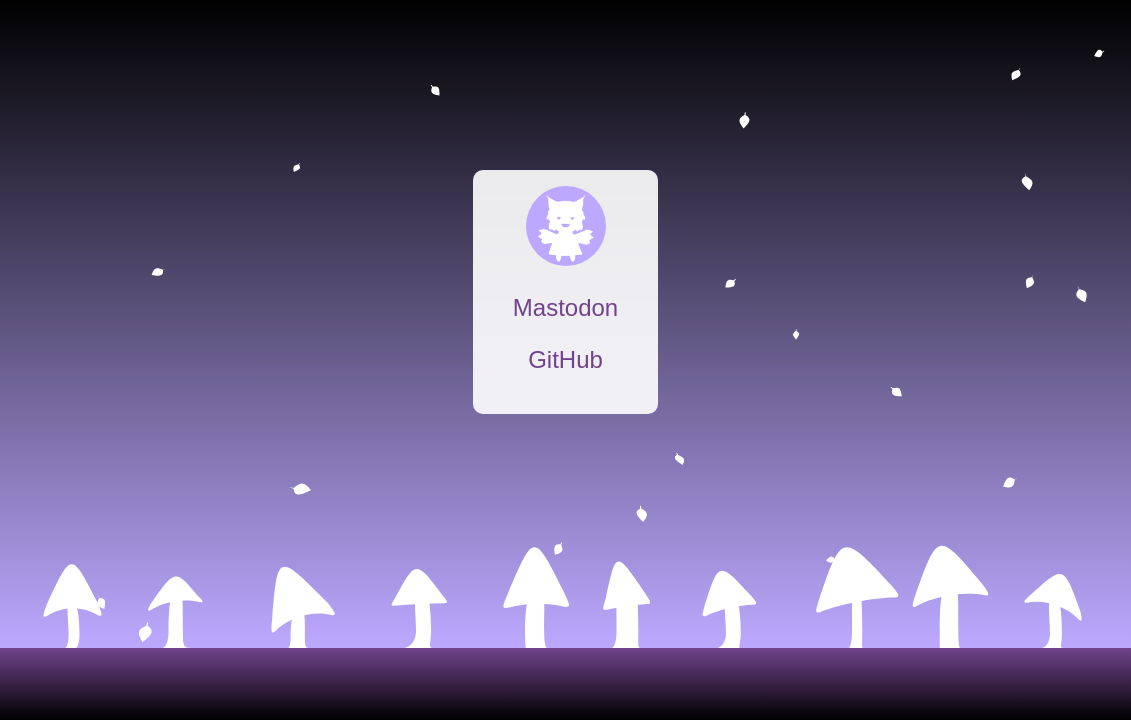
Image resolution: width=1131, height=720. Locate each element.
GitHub (565, 359)
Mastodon (565, 307)
